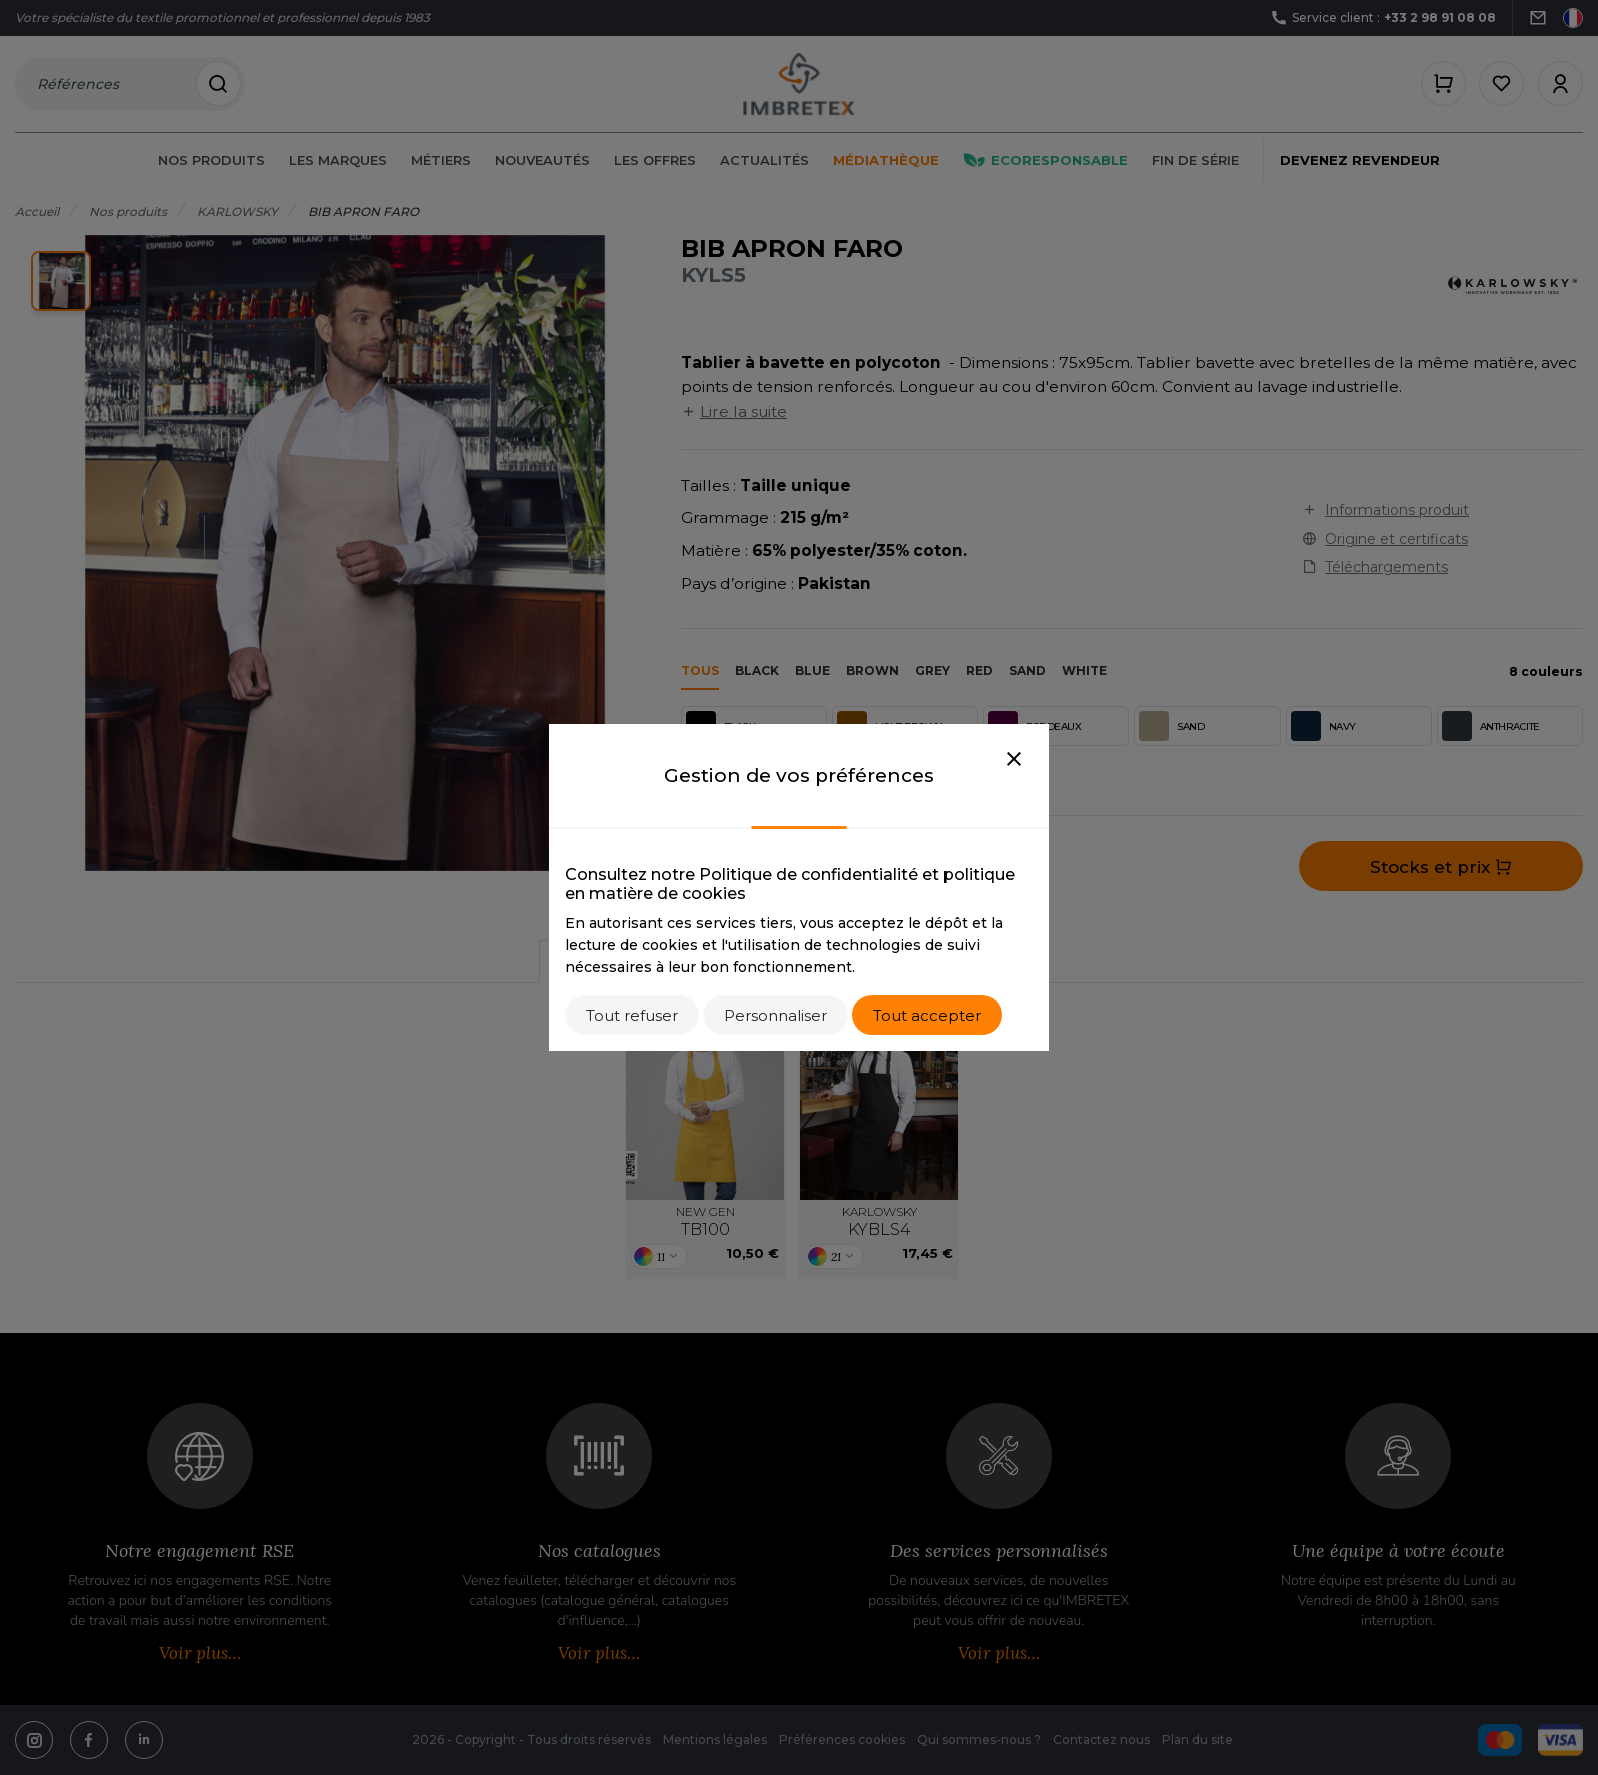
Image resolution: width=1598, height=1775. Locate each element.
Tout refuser (632, 1015)
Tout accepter (927, 1015)
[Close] (1014, 760)
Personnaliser (775, 1015)
